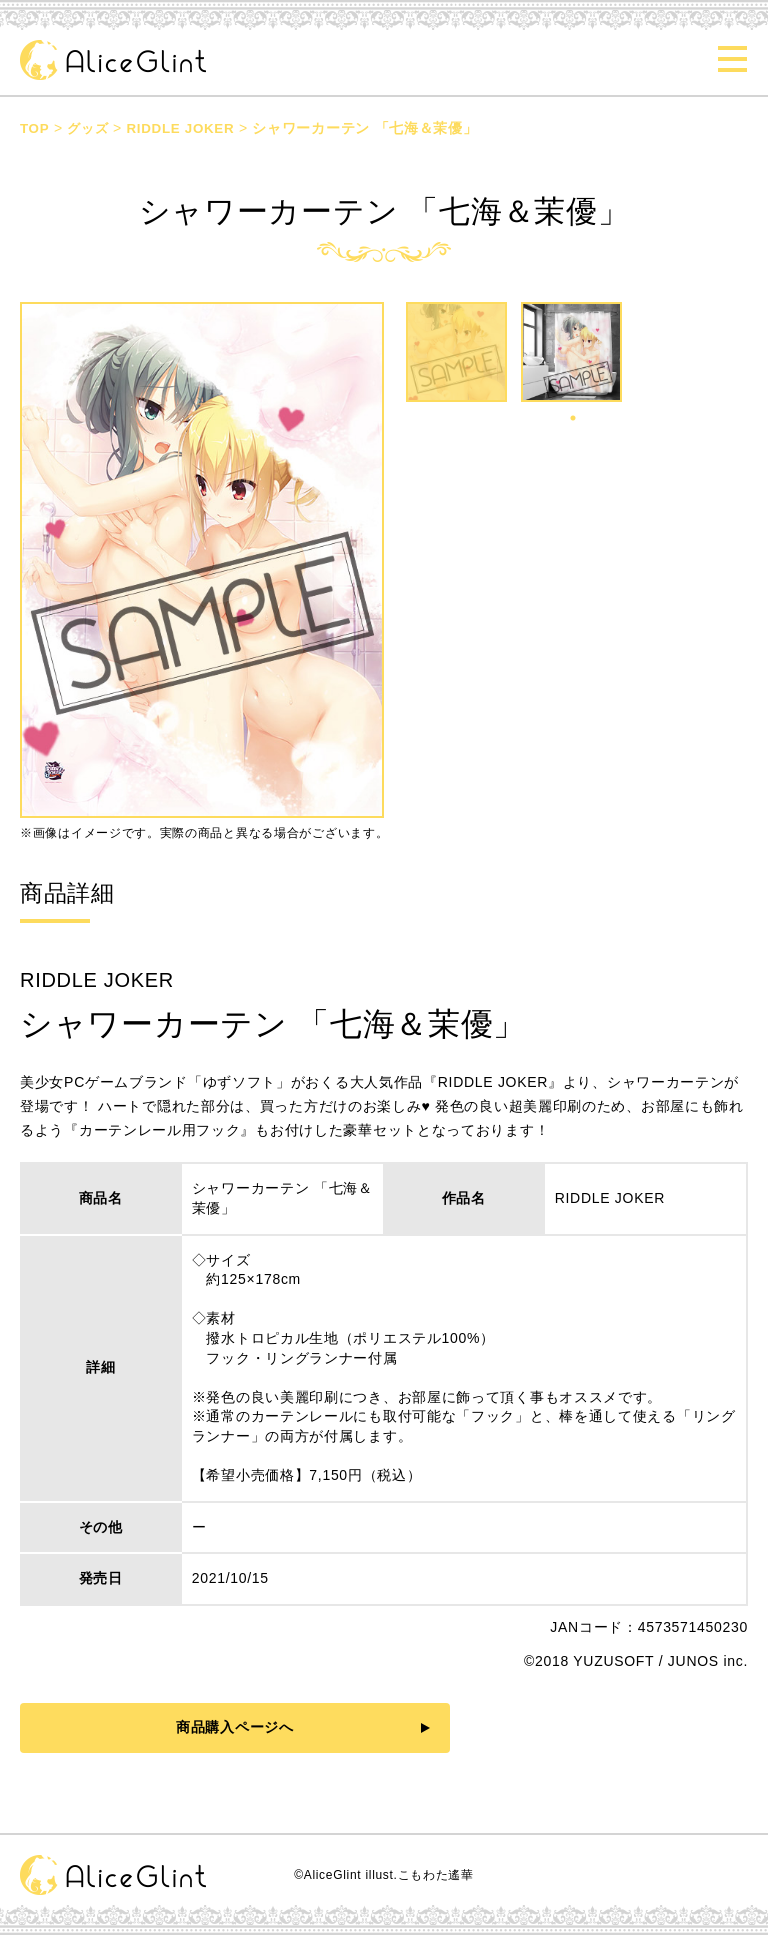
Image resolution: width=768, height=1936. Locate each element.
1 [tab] (573, 418)
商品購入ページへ (208, 1727)
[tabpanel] (573, 359)
